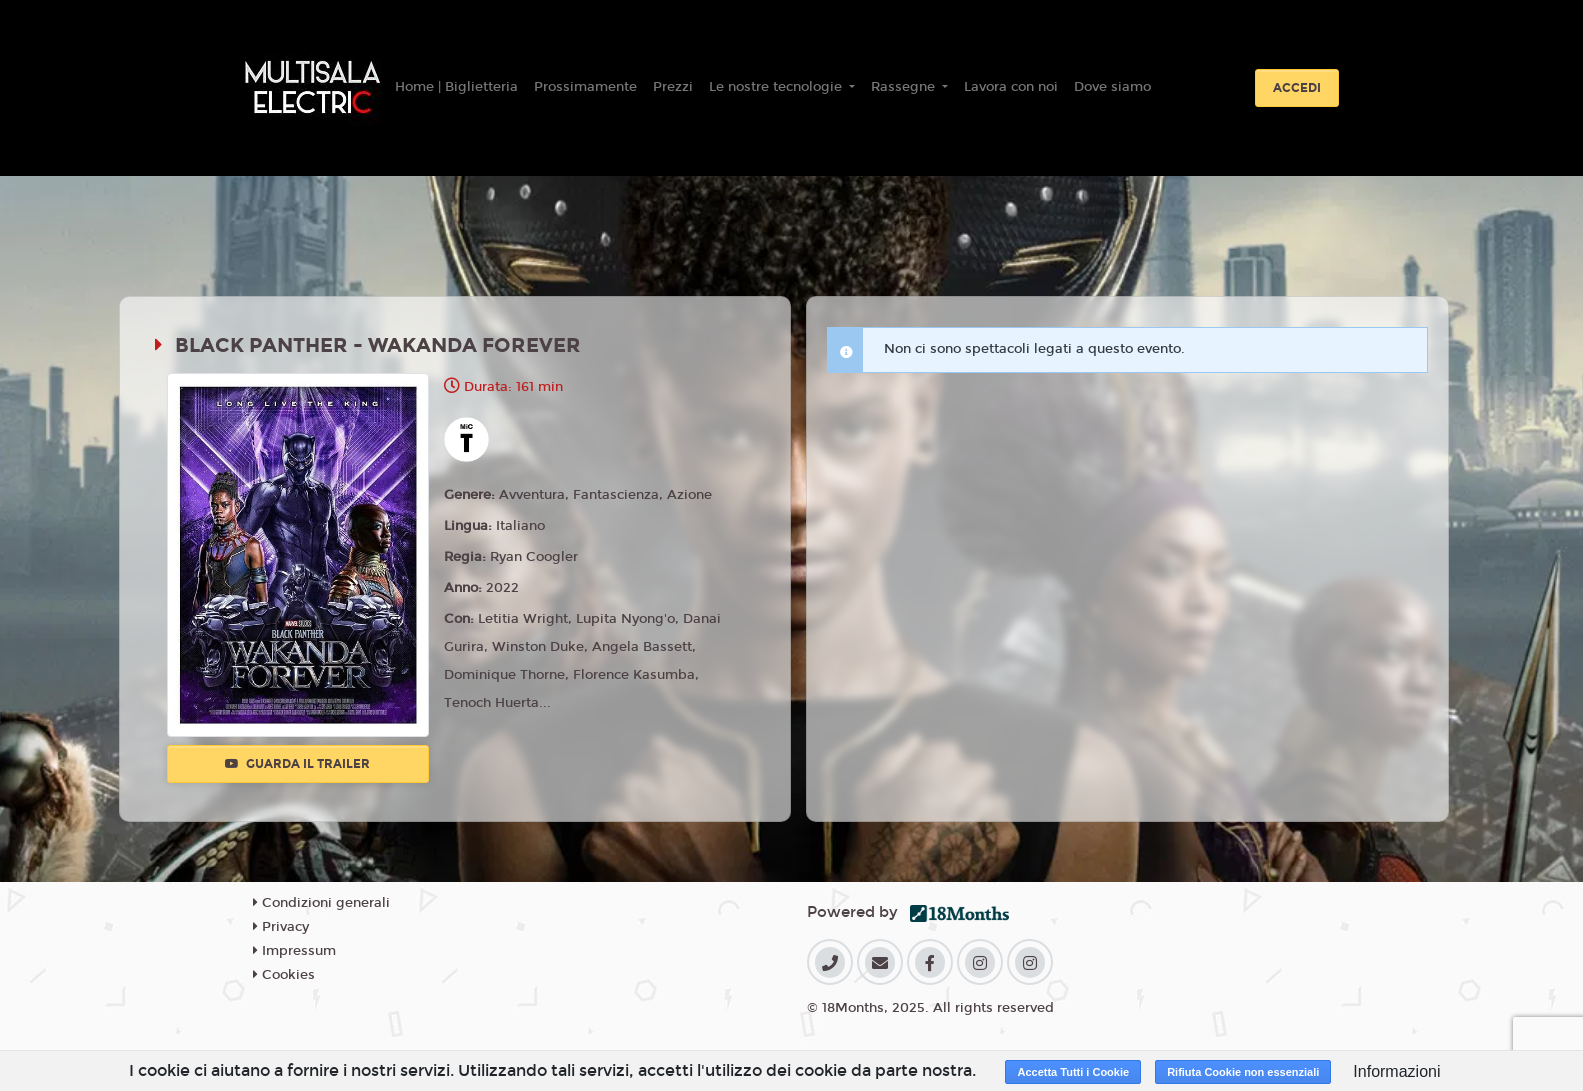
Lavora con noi (1011, 87)
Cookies (284, 975)
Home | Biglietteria (456, 87)
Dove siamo (1112, 87)
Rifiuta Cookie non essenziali (1243, 1072)
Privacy (281, 927)
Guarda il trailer (297, 764)
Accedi (1297, 88)
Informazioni (1396, 1071)
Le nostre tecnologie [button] (777, 87)
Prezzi (673, 87)
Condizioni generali (321, 903)
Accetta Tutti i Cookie (1073, 1072)
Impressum (294, 951)
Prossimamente (585, 87)
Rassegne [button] (905, 87)
